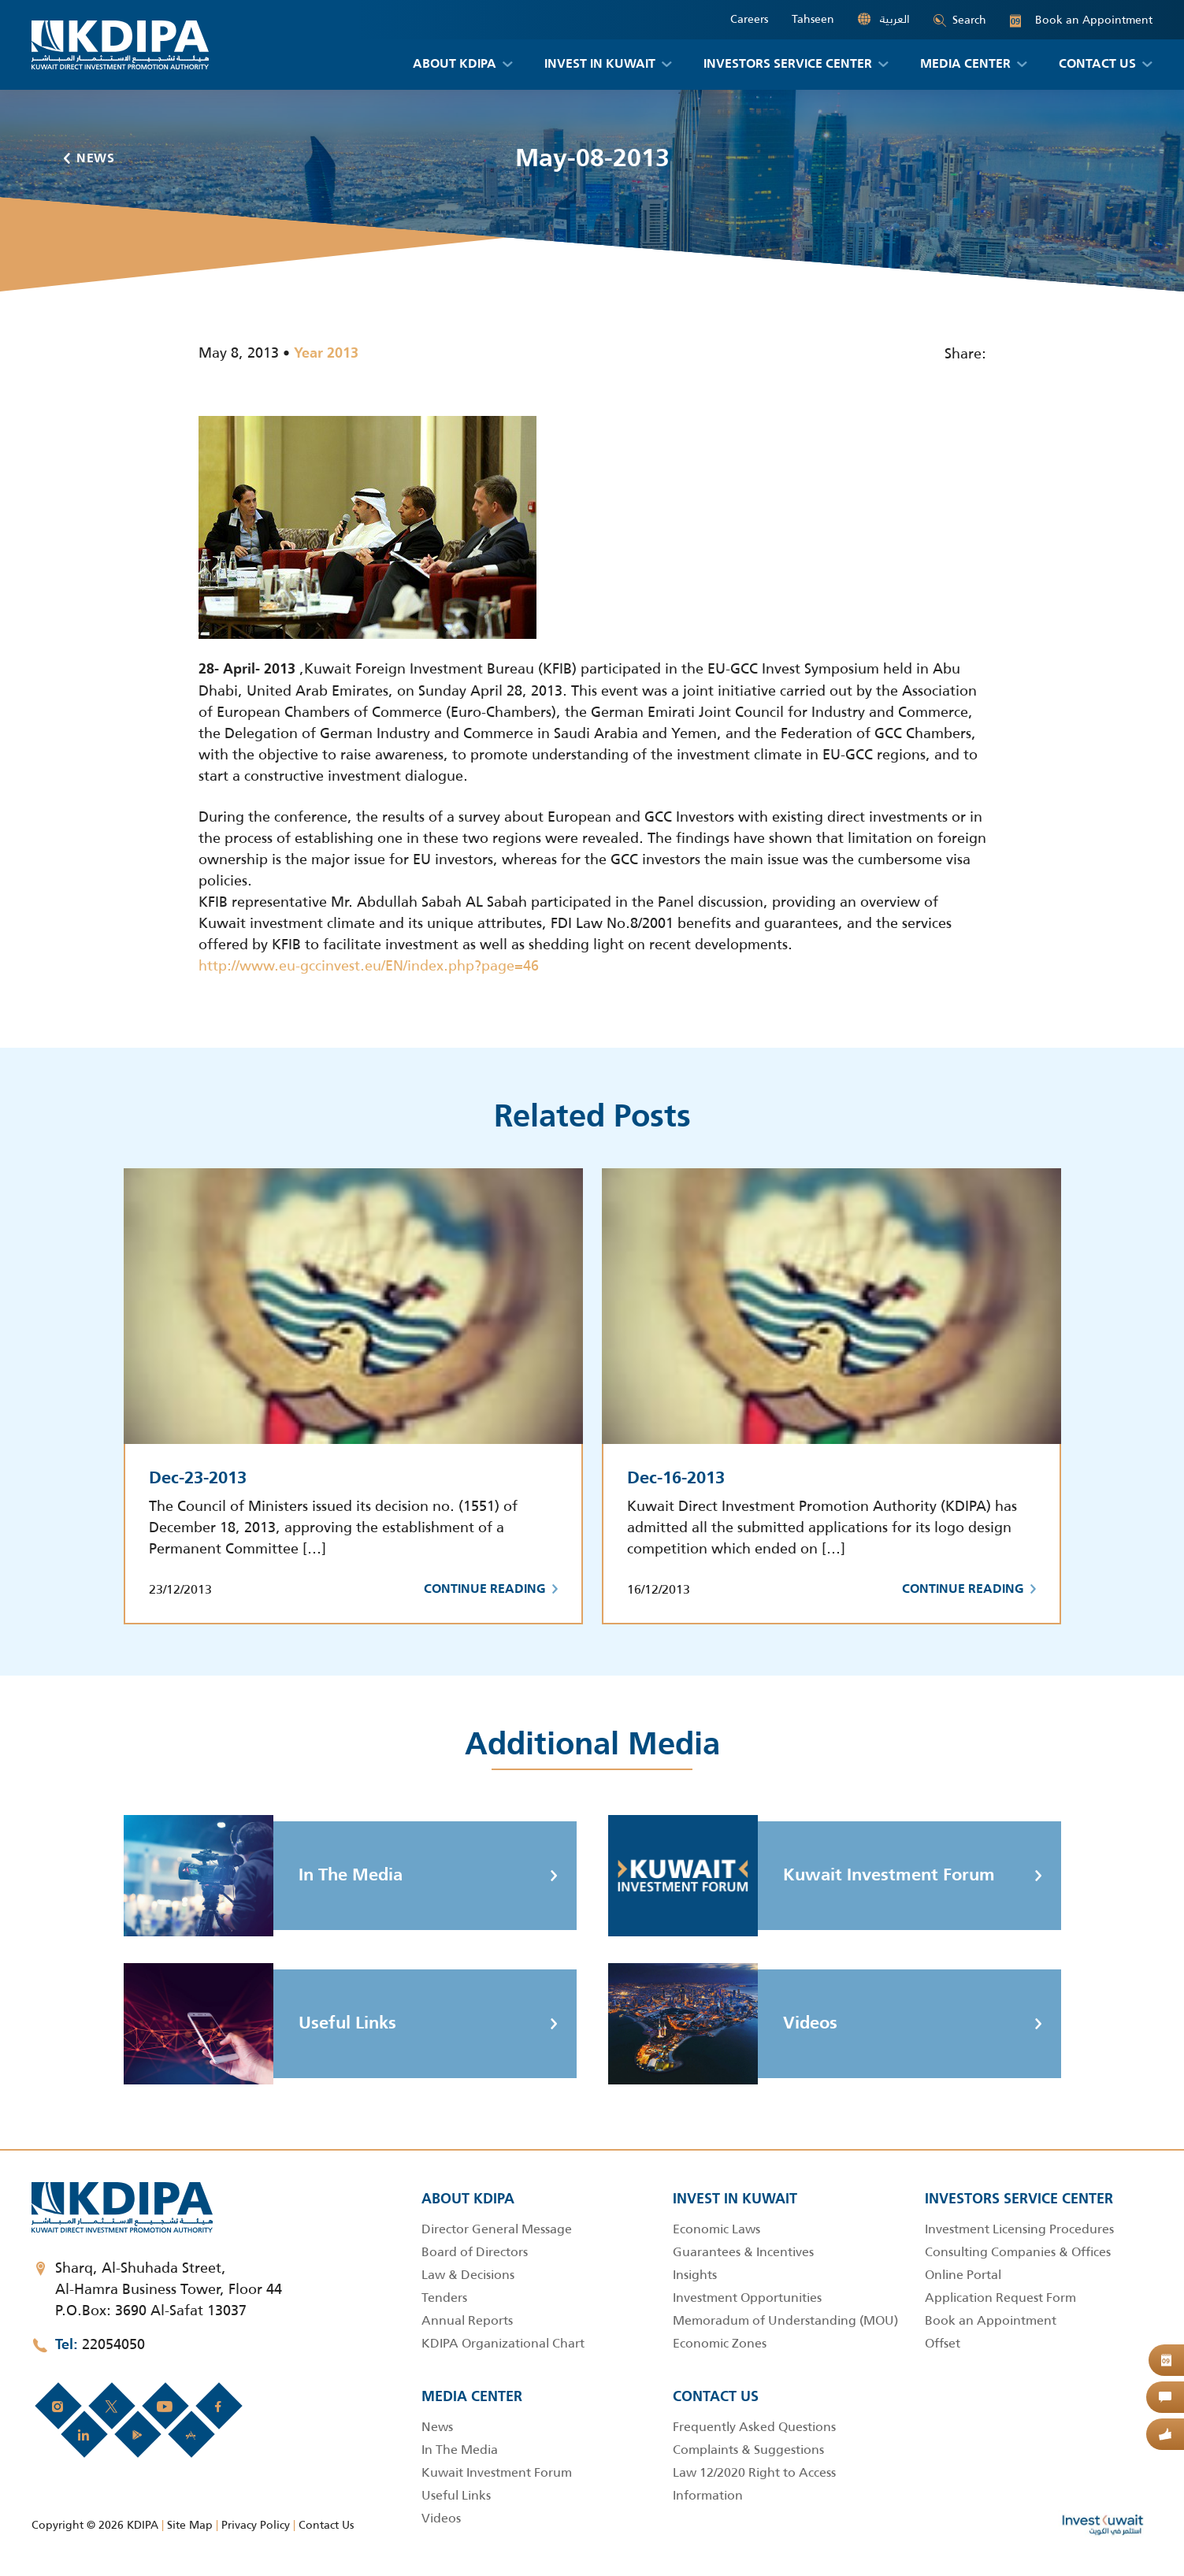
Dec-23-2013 (198, 1478)
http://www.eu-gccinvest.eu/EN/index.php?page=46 (369, 966)
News (89, 159)
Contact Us (326, 2524)
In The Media (263, 1875)
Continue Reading (491, 1589)
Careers (749, 19)
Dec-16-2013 (676, 1478)
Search (959, 19)
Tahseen (813, 19)
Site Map (190, 2524)
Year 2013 (326, 354)
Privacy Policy (255, 2524)
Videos (722, 2023)
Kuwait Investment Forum (801, 1875)
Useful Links (260, 2023)
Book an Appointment (1081, 20)
